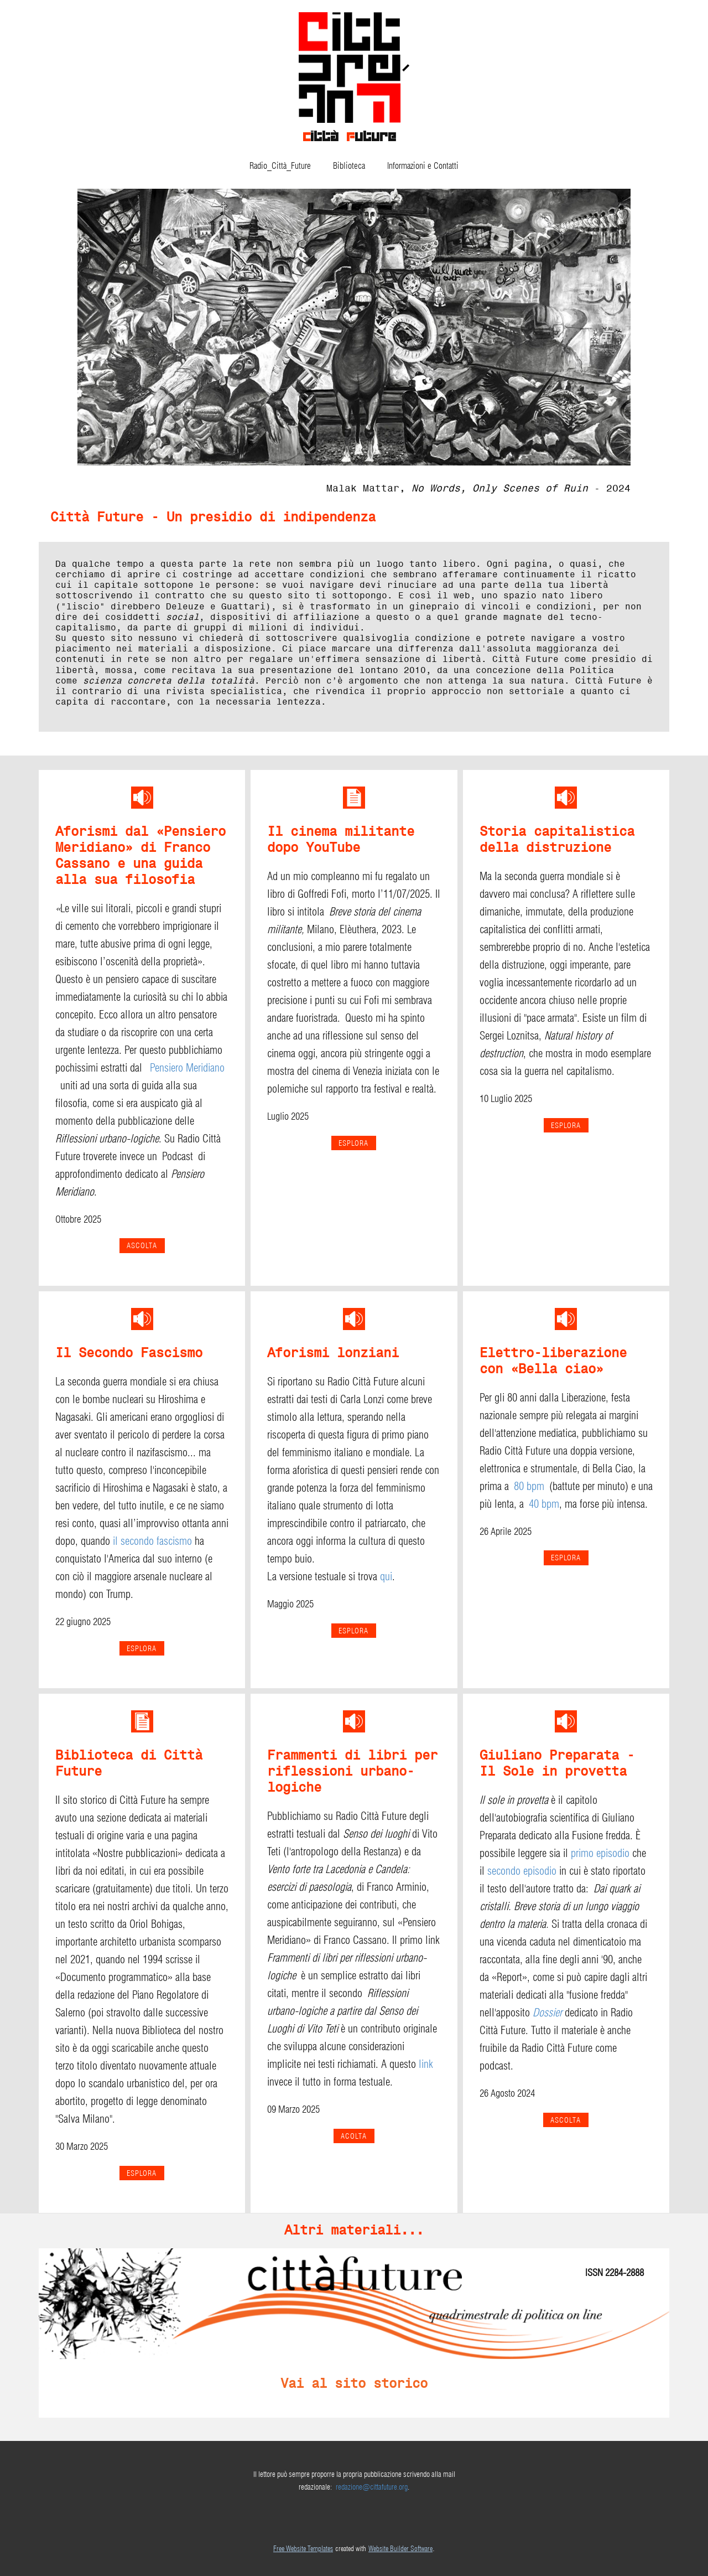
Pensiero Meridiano (187, 1067)
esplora (566, 1125)
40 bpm (544, 1504)
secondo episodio (521, 1870)
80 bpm (529, 1486)
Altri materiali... (354, 2230)
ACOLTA (354, 2136)
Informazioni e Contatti (423, 166)
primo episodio (600, 1853)
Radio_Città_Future (280, 166)
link (426, 2064)
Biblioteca (349, 166)
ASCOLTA (565, 2119)
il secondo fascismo (152, 1541)
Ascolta (142, 1245)
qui (386, 1576)
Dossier (547, 2012)
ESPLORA (353, 1143)
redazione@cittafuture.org (372, 2486)
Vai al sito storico (354, 2383)
